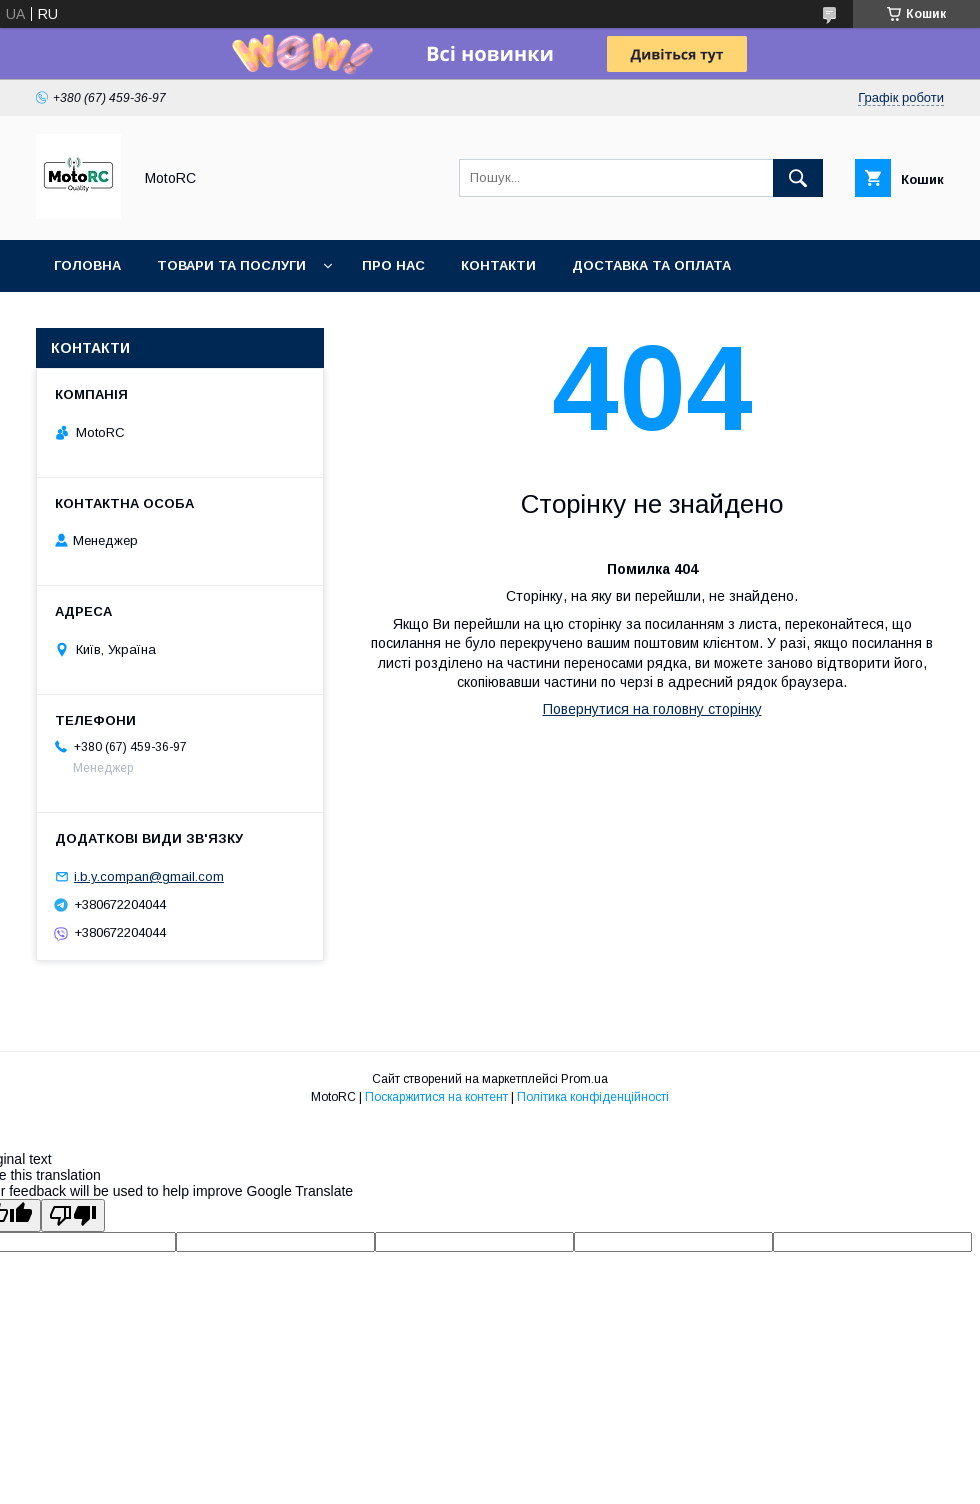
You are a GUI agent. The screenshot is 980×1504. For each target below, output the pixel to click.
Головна (87, 265)
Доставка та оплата (651, 265)
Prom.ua (584, 1079)
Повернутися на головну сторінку (652, 709)
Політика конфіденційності (593, 1097)
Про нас (393, 265)
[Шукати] (798, 178)
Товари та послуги (231, 265)
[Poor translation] (73, 1215)
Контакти (498, 265)
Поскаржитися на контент (436, 1097)
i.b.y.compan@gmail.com (149, 876)
